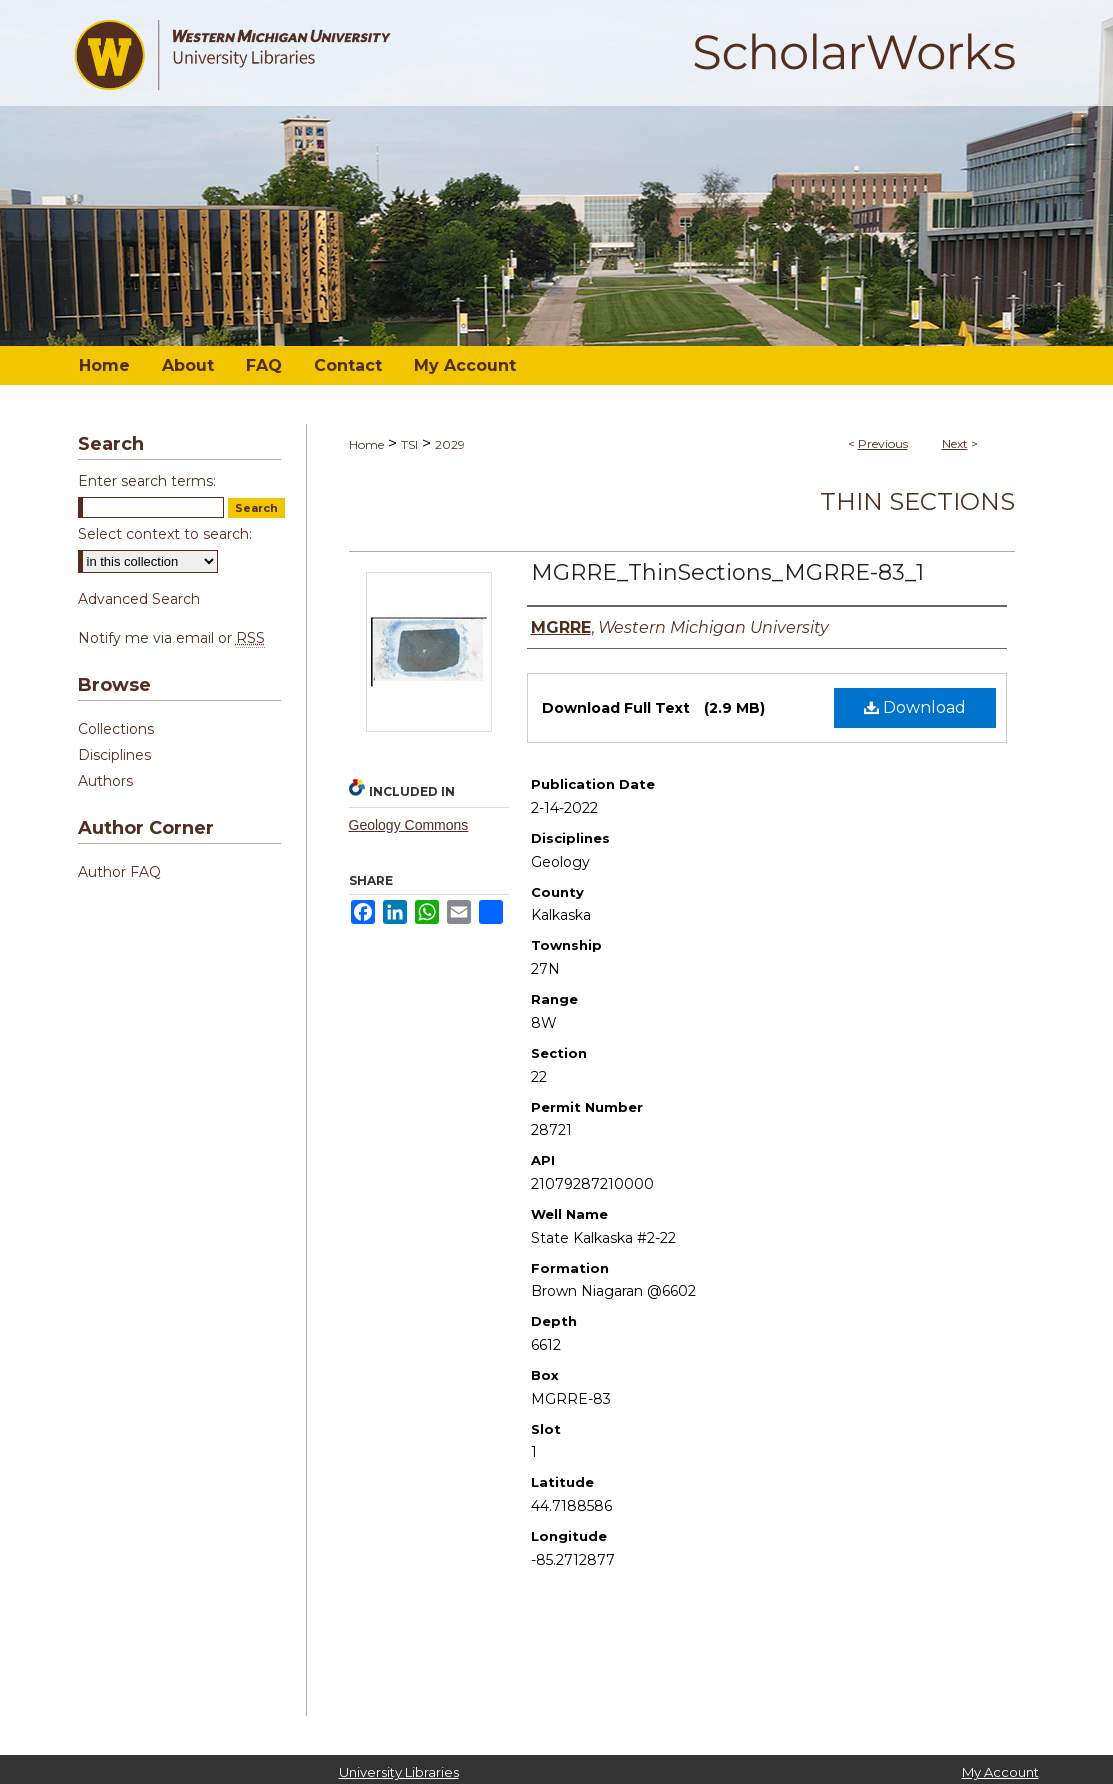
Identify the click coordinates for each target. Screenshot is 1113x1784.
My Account (1000, 1772)
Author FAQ (119, 872)
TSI (409, 444)
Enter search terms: (147, 481)
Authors (105, 781)
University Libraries (399, 1772)
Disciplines (114, 755)
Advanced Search (139, 599)
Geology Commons (409, 825)
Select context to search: (165, 534)
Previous (883, 443)
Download (915, 707)
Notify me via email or (171, 638)
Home (366, 444)
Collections (116, 729)
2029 (450, 444)
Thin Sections (917, 501)
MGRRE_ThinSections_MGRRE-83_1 (727, 572)
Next (955, 443)
